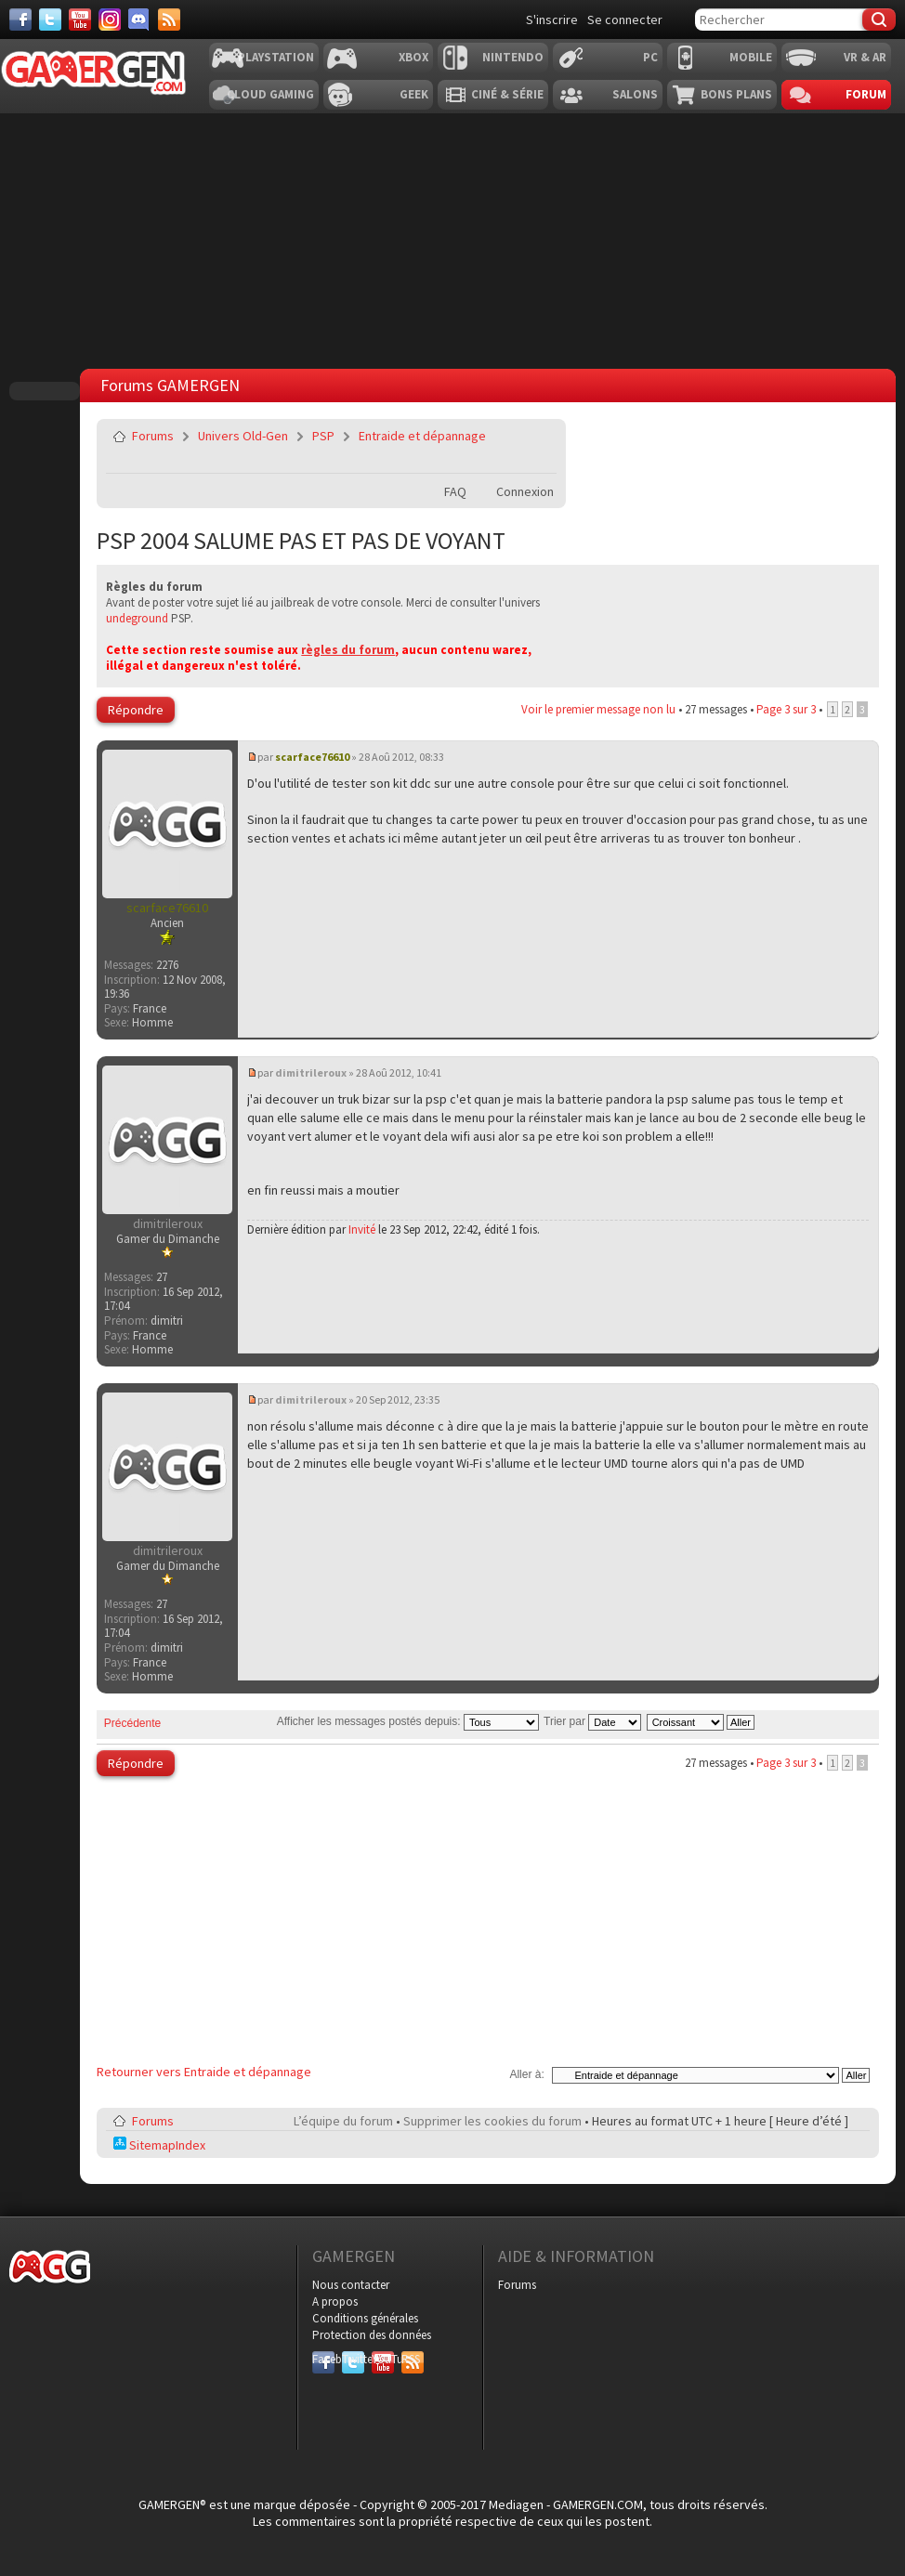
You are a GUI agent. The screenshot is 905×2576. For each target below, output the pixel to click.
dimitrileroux (311, 1072)
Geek (414, 94)
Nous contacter (350, 2285)
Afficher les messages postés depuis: (408, 1721)
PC (650, 57)
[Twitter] (50, 19)
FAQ (455, 491)
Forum (866, 94)
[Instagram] (109, 19)
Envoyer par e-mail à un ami (539, 435)
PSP (323, 435)
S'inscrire (552, 19)
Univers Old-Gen (243, 435)
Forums (153, 435)
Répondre (136, 709)
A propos (335, 2301)
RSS (410, 2359)
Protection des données (371, 2335)
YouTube (383, 2359)
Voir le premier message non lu (598, 709)
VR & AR (865, 57)
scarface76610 (312, 757)
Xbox (413, 57)
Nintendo (513, 57)
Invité (361, 1229)
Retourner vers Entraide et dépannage (204, 2071)
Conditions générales (365, 2318)
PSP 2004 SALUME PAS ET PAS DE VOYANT (301, 540)
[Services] (169, 19)
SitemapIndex (159, 2145)
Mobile (750, 57)
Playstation (276, 57)
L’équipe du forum (343, 2120)
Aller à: (526, 2074)
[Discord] (139, 19)
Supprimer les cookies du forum (492, 2120)
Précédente (132, 1723)
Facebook (323, 2359)
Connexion (525, 491)
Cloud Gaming (270, 94)
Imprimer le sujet (539, 459)
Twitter (353, 2359)
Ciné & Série (507, 94)
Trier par (592, 1721)
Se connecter (624, 19)
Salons (635, 94)
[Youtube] (80, 19)
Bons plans (736, 94)
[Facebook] (20, 19)
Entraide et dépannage (422, 435)
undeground (137, 618)
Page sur (786, 709)
